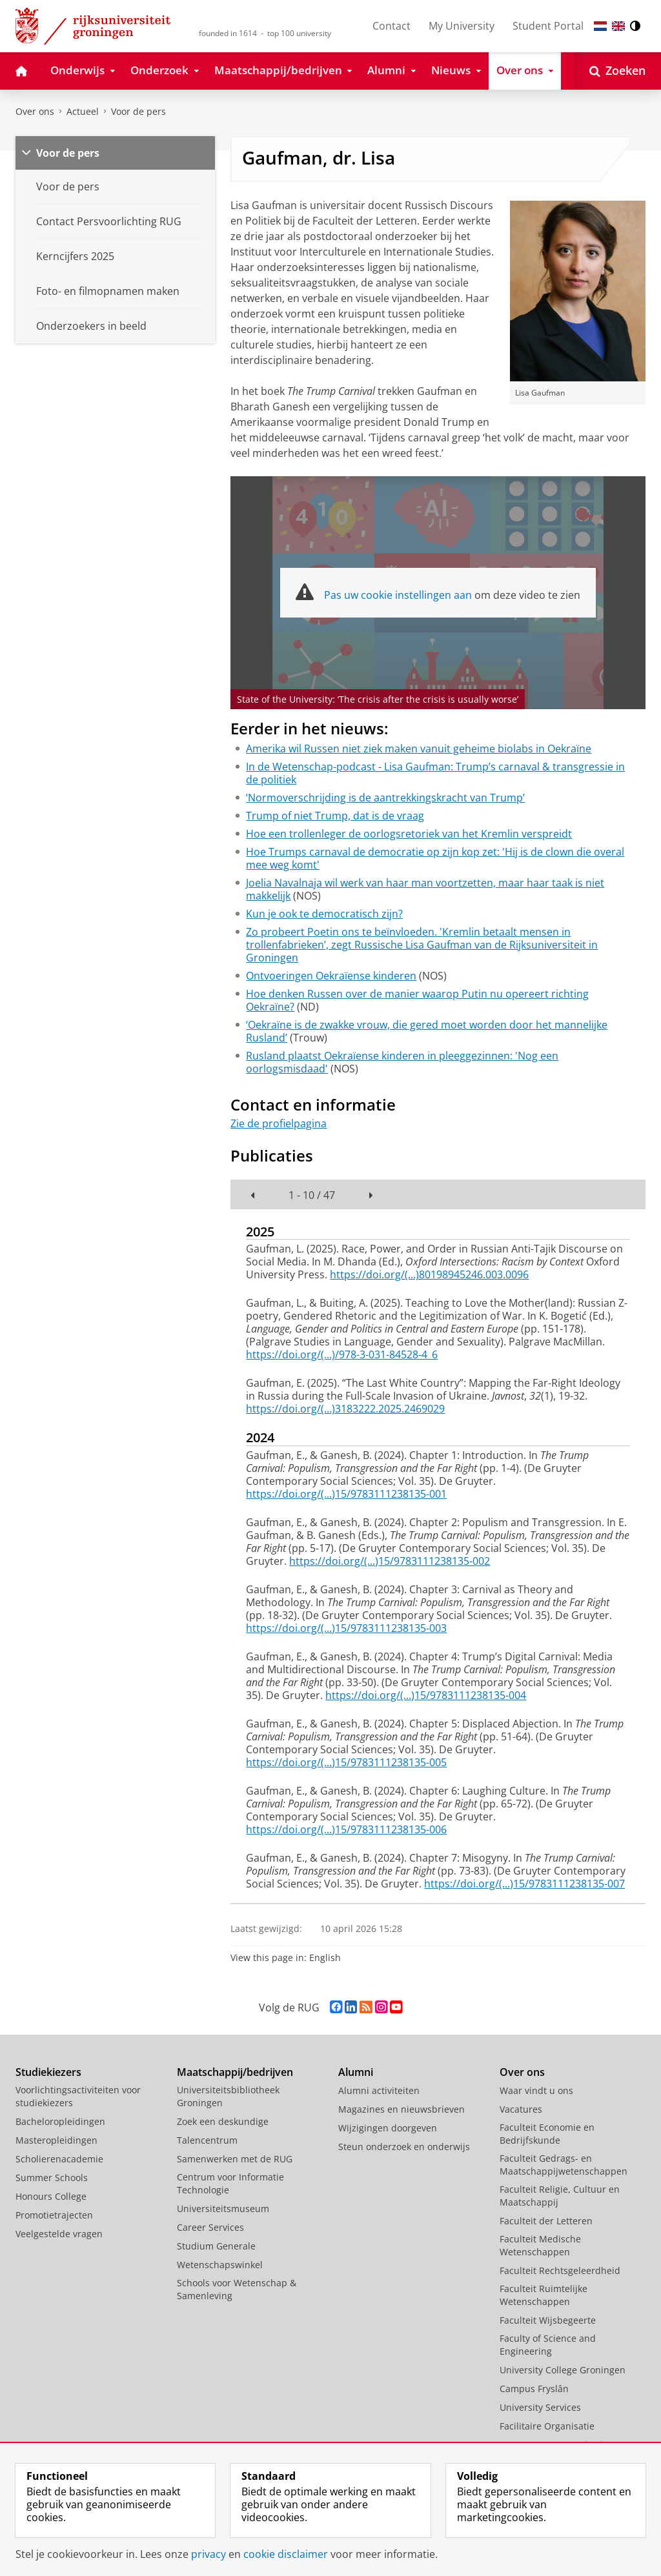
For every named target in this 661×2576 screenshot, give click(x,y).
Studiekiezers (48, 2072)
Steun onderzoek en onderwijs (404, 2146)
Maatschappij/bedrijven (235, 2072)
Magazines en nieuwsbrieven (401, 2109)
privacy (208, 2554)
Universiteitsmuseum (223, 2208)
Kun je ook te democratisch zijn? (324, 914)
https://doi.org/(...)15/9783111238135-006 (346, 1829)
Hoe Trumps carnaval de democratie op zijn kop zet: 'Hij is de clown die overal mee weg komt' (435, 858)
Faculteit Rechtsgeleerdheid (560, 2270)
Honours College (50, 2196)
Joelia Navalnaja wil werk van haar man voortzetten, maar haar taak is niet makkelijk (425, 889)
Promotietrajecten (54, 2215)
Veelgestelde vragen (59, 2234)
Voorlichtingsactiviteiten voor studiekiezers (78, 2096)
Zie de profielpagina (278, 1123)
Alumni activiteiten (379, 2090)
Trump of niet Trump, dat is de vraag (335, 816)
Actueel (82, 111)
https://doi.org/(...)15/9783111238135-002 (389, 1561)
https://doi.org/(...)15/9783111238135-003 (346, 1628)
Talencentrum (207, 2140)
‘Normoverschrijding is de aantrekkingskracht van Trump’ (385, 797)
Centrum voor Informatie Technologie (230, 2183)
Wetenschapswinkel (220, 2265)
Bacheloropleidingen (60, 2121)
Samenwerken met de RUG (234, 2159)
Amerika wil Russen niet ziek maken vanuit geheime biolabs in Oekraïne (418, 748)
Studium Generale (216, 2246)
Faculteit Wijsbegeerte (548, 2320)
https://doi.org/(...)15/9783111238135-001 (346, 1494)
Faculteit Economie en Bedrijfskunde (547, 2133)
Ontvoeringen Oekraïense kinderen (331, 976)
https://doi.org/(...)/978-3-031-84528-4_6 (342, 1354)
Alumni (355, 2072)
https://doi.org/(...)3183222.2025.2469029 (345, 1409)
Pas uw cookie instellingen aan (398, 595)
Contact (391, 26)
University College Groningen (562, 2370)
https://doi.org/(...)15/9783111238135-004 (425, 1695)
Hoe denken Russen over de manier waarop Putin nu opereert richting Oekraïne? (417, 1000)
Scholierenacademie (59, 2159)
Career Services (210, 2227)
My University (461, 26)
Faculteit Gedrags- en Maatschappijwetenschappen (563, 2164)
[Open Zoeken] (617, 71)
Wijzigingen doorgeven (387, 2128)
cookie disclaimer (285, 2554)
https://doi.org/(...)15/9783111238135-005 (346, 1762)
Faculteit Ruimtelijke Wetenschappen (543, 2295)
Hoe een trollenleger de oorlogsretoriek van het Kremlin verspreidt (409, 834)
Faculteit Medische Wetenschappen (540, 2245)
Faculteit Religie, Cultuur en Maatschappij (560, 2195)
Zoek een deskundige (223, 2121)
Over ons (34, 111)
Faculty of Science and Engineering (548, 2344)
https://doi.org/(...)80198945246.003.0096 (429, 1274)
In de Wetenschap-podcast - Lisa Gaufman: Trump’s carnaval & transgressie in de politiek (435, 773)
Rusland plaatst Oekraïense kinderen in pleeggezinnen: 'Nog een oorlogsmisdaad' (402, 1062)
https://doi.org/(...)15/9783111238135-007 (524, 1884)
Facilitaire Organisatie (547, 2426)
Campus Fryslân (534, 2388)
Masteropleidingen (56, 2140)
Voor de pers (138, 111)
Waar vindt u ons (536, 2090)
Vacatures (521, 2109)
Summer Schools (51, 2177)
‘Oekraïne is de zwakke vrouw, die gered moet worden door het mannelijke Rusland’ (426, 1031)
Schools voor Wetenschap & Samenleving (236, 2289)
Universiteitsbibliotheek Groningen (228, 2096)
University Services (540, 2407)
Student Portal (548, 26)
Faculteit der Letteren (546, 2221)
